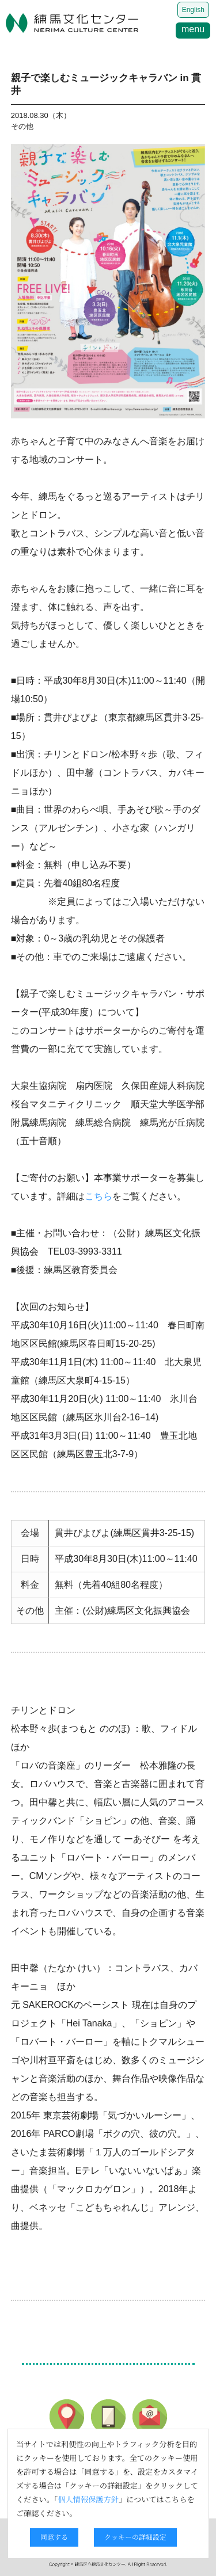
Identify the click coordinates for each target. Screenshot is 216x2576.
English (193, 10)
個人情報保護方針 (88, 2499)
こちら (98, 1196)
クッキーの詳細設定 (135, 2536)
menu (192, 29)
